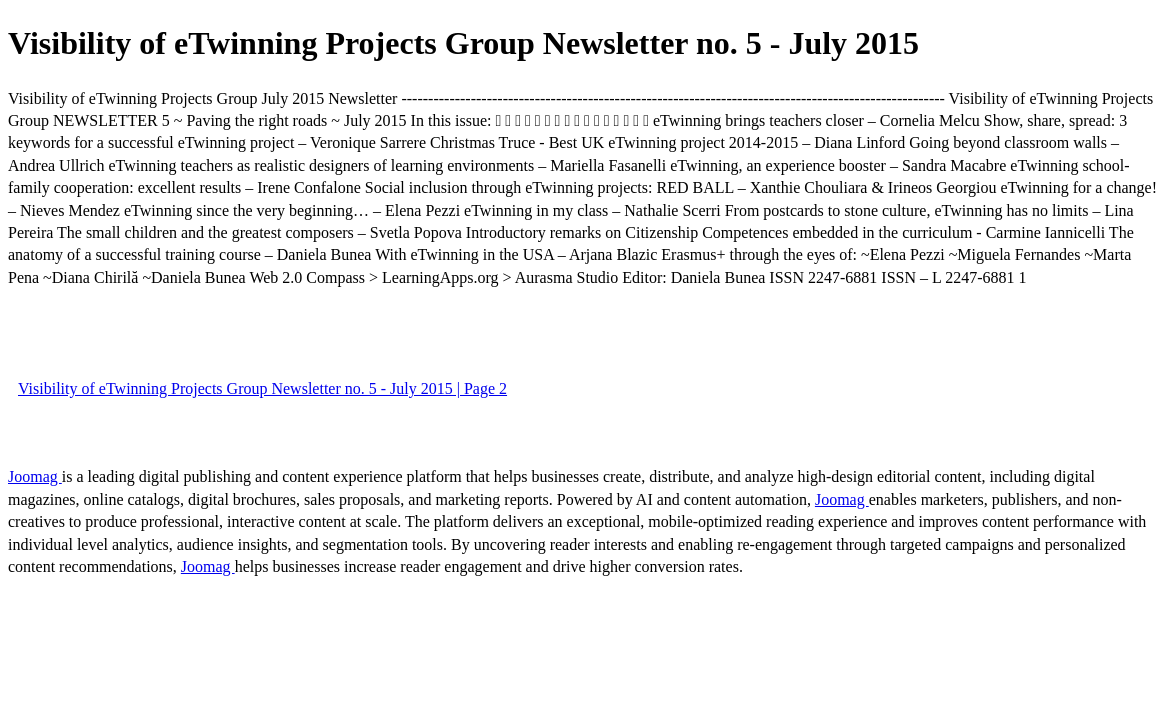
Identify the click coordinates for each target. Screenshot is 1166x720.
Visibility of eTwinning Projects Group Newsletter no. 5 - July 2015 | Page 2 (262, 388)
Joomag (35, 476)
